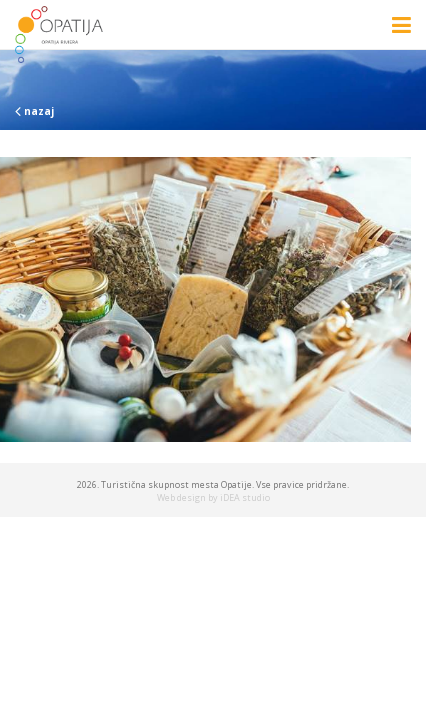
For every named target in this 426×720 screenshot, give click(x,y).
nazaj (34, 111)
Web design (181, 497)
